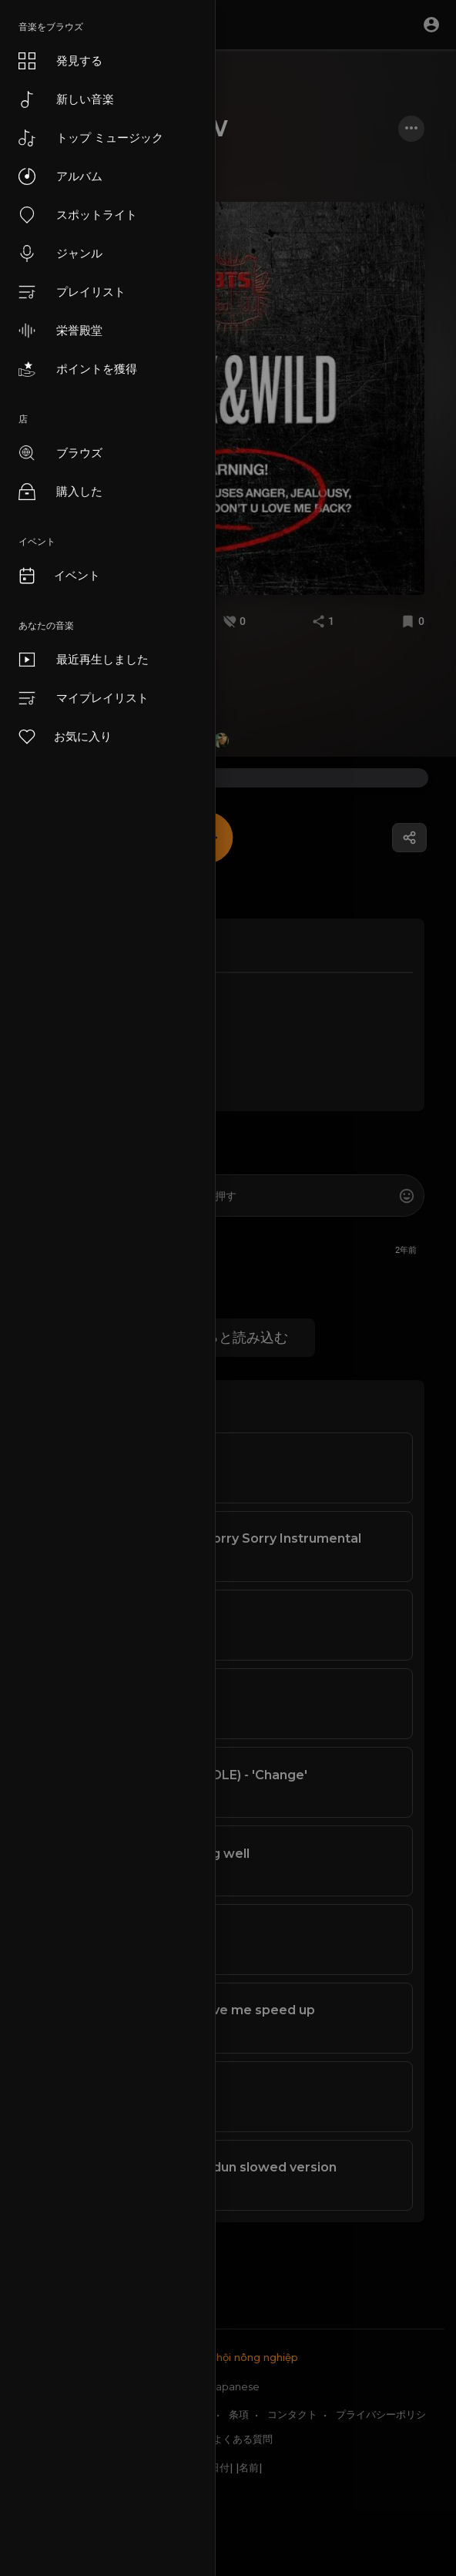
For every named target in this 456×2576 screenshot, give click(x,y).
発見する (60, 60)
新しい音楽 (66, 99)
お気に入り (64, 737)
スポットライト (77, 215)
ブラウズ (60, 453)
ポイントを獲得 (77, 369)
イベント (58, 576)
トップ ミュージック (90, 137)
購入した (60, 491)
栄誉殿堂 (60, 330)
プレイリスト (72, 292)
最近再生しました (83, 659)
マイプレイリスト (83, 698)
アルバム (60, 176)
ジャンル (60, 253)
